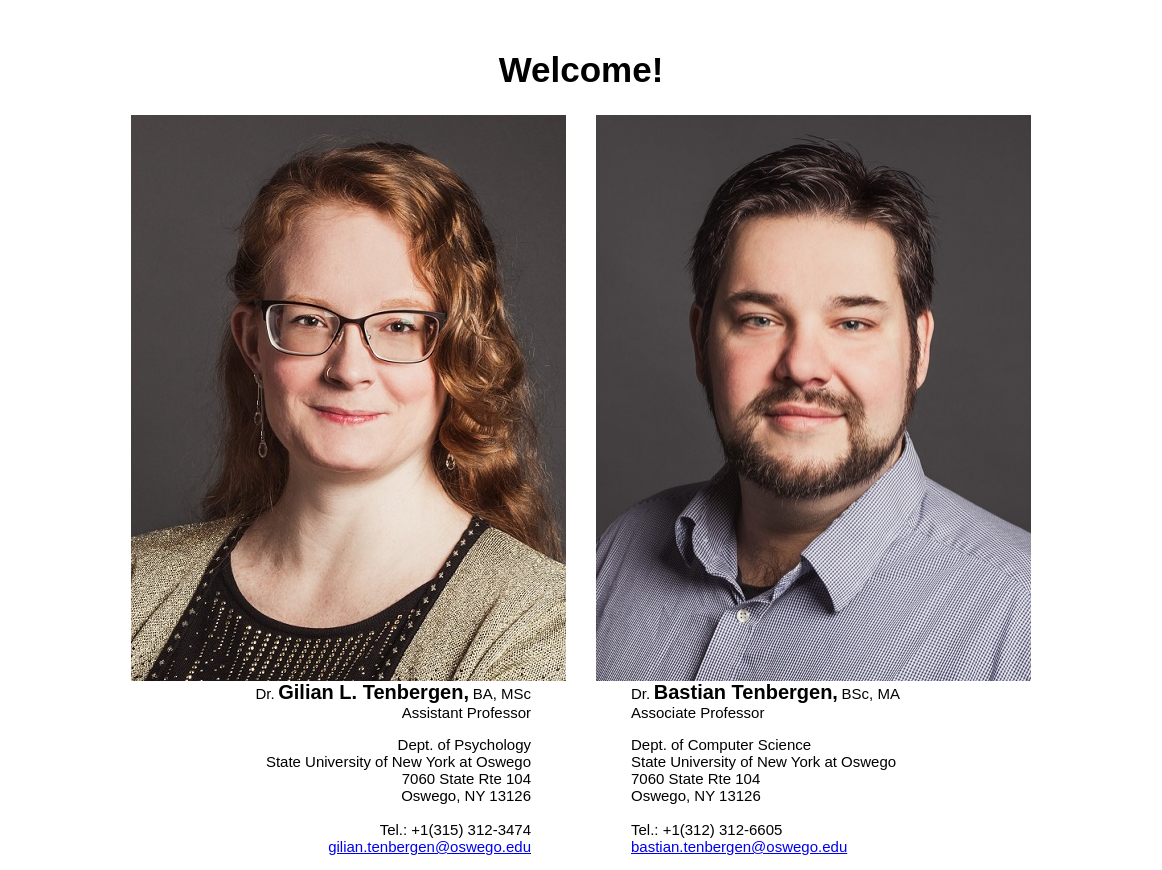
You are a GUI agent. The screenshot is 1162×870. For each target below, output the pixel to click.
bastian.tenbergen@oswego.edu (739, 846)
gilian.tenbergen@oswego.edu (429, 846)
